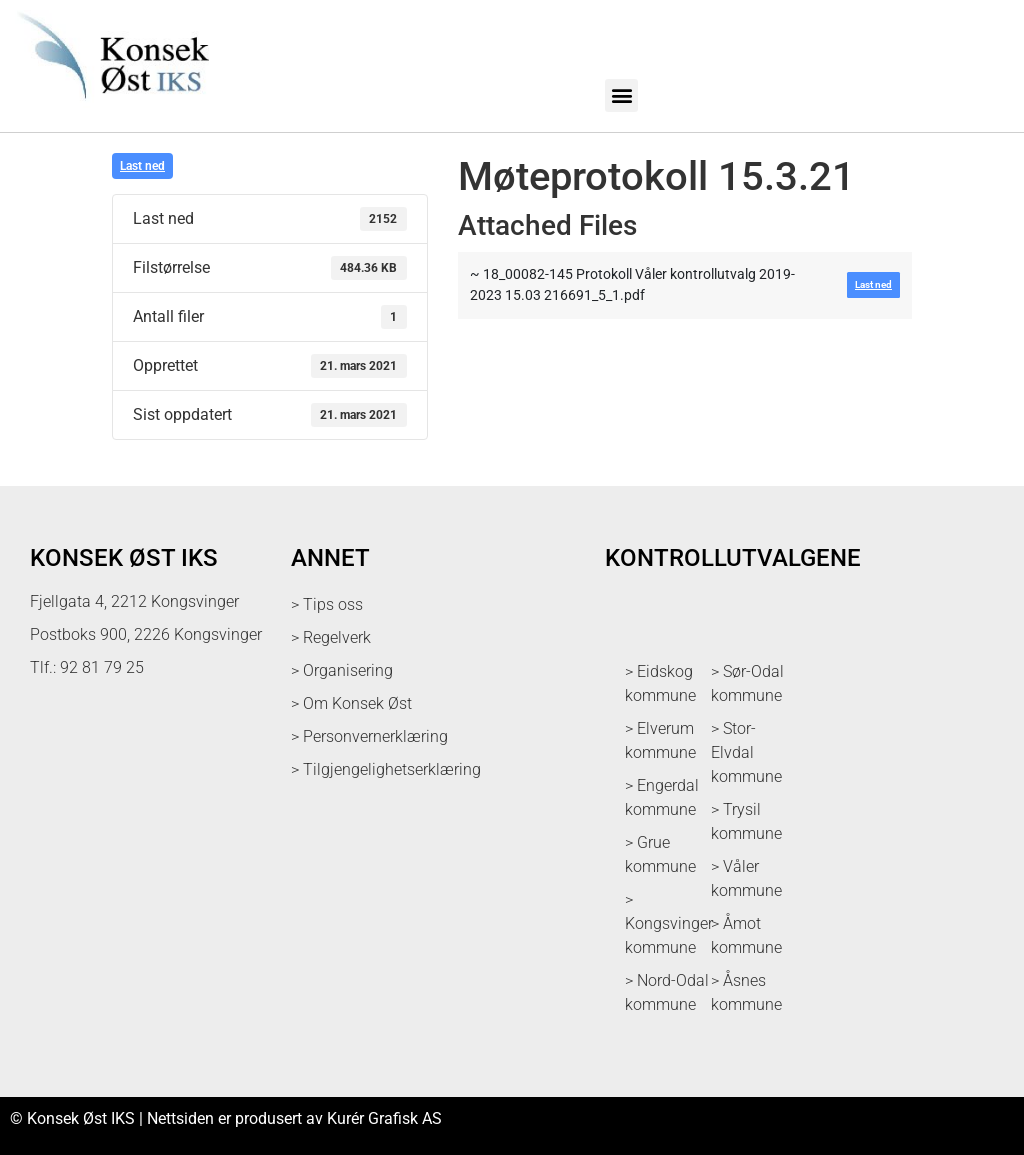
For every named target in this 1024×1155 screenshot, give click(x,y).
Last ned (142, 166)
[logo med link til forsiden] (109, 109)
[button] (621, 95)
